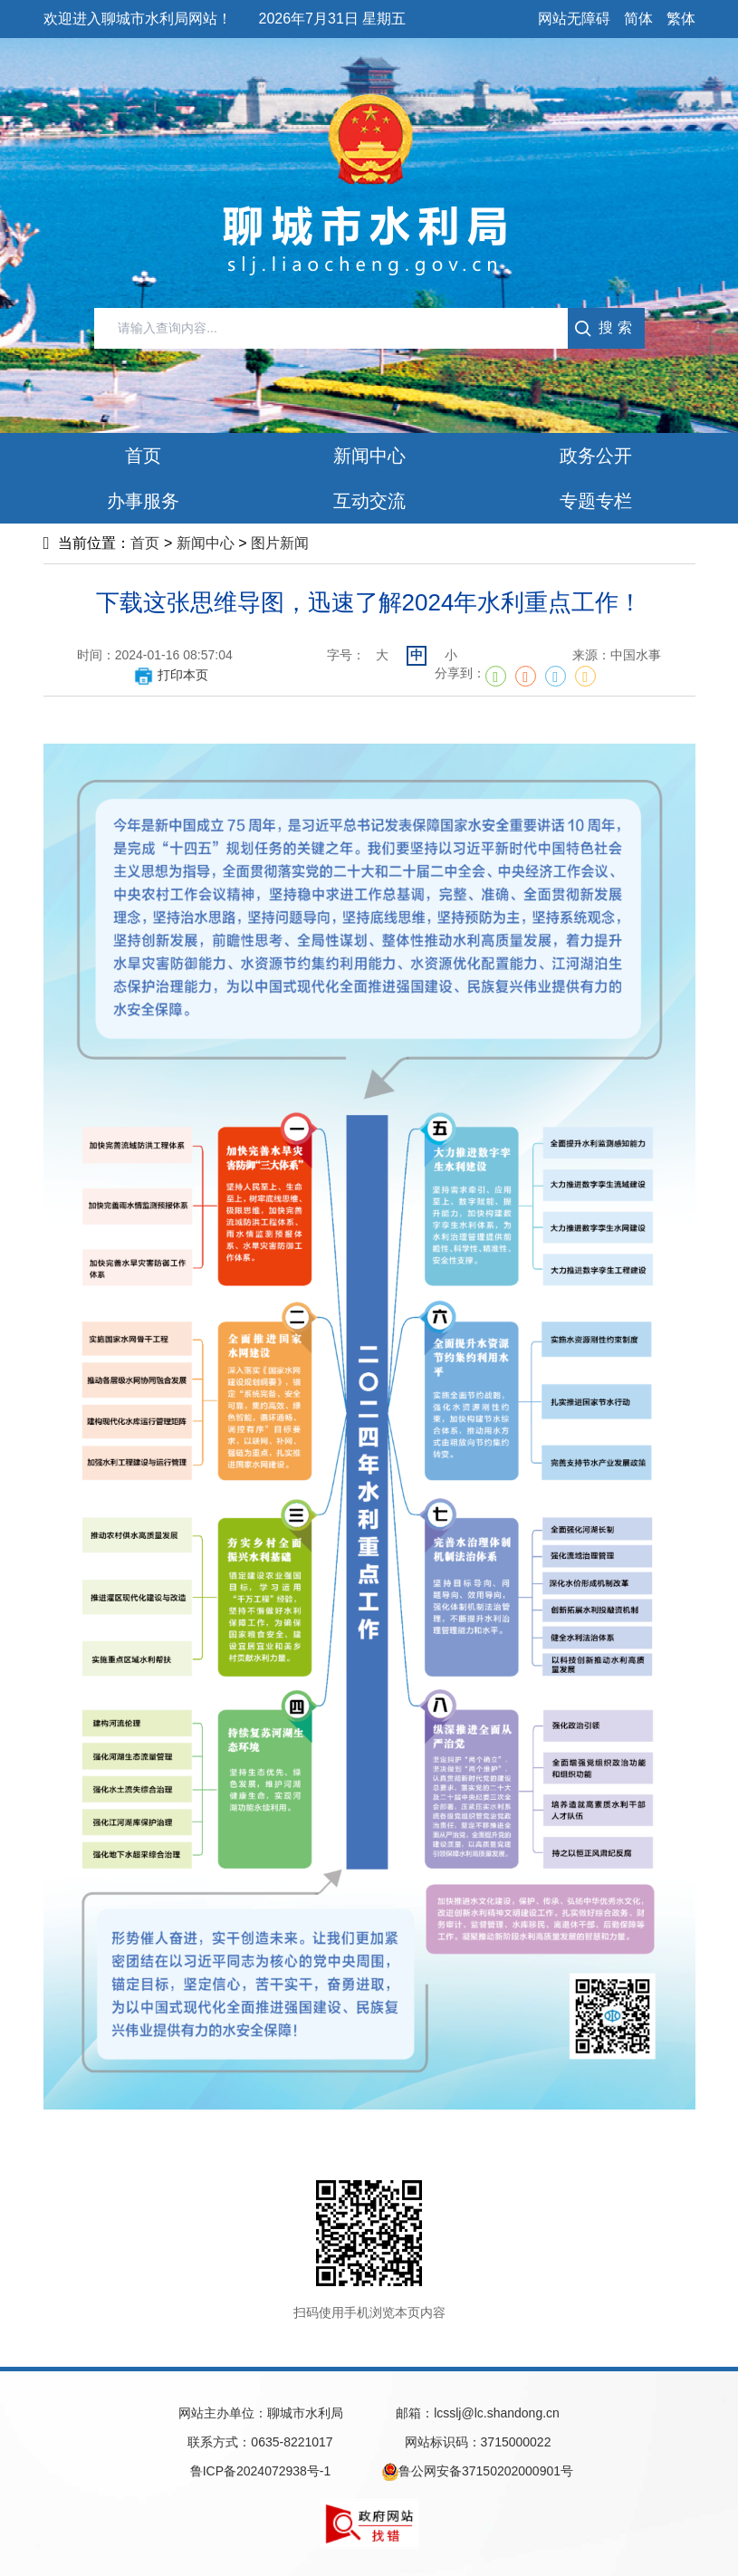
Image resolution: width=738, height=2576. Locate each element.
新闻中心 (206, 543)
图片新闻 (280, 543)
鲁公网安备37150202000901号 (477, 2472)
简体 (638, 18)
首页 (144, 543)
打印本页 (170, 675)
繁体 (680, 18)
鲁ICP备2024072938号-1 (260, 2471)
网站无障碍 (574, 18)
